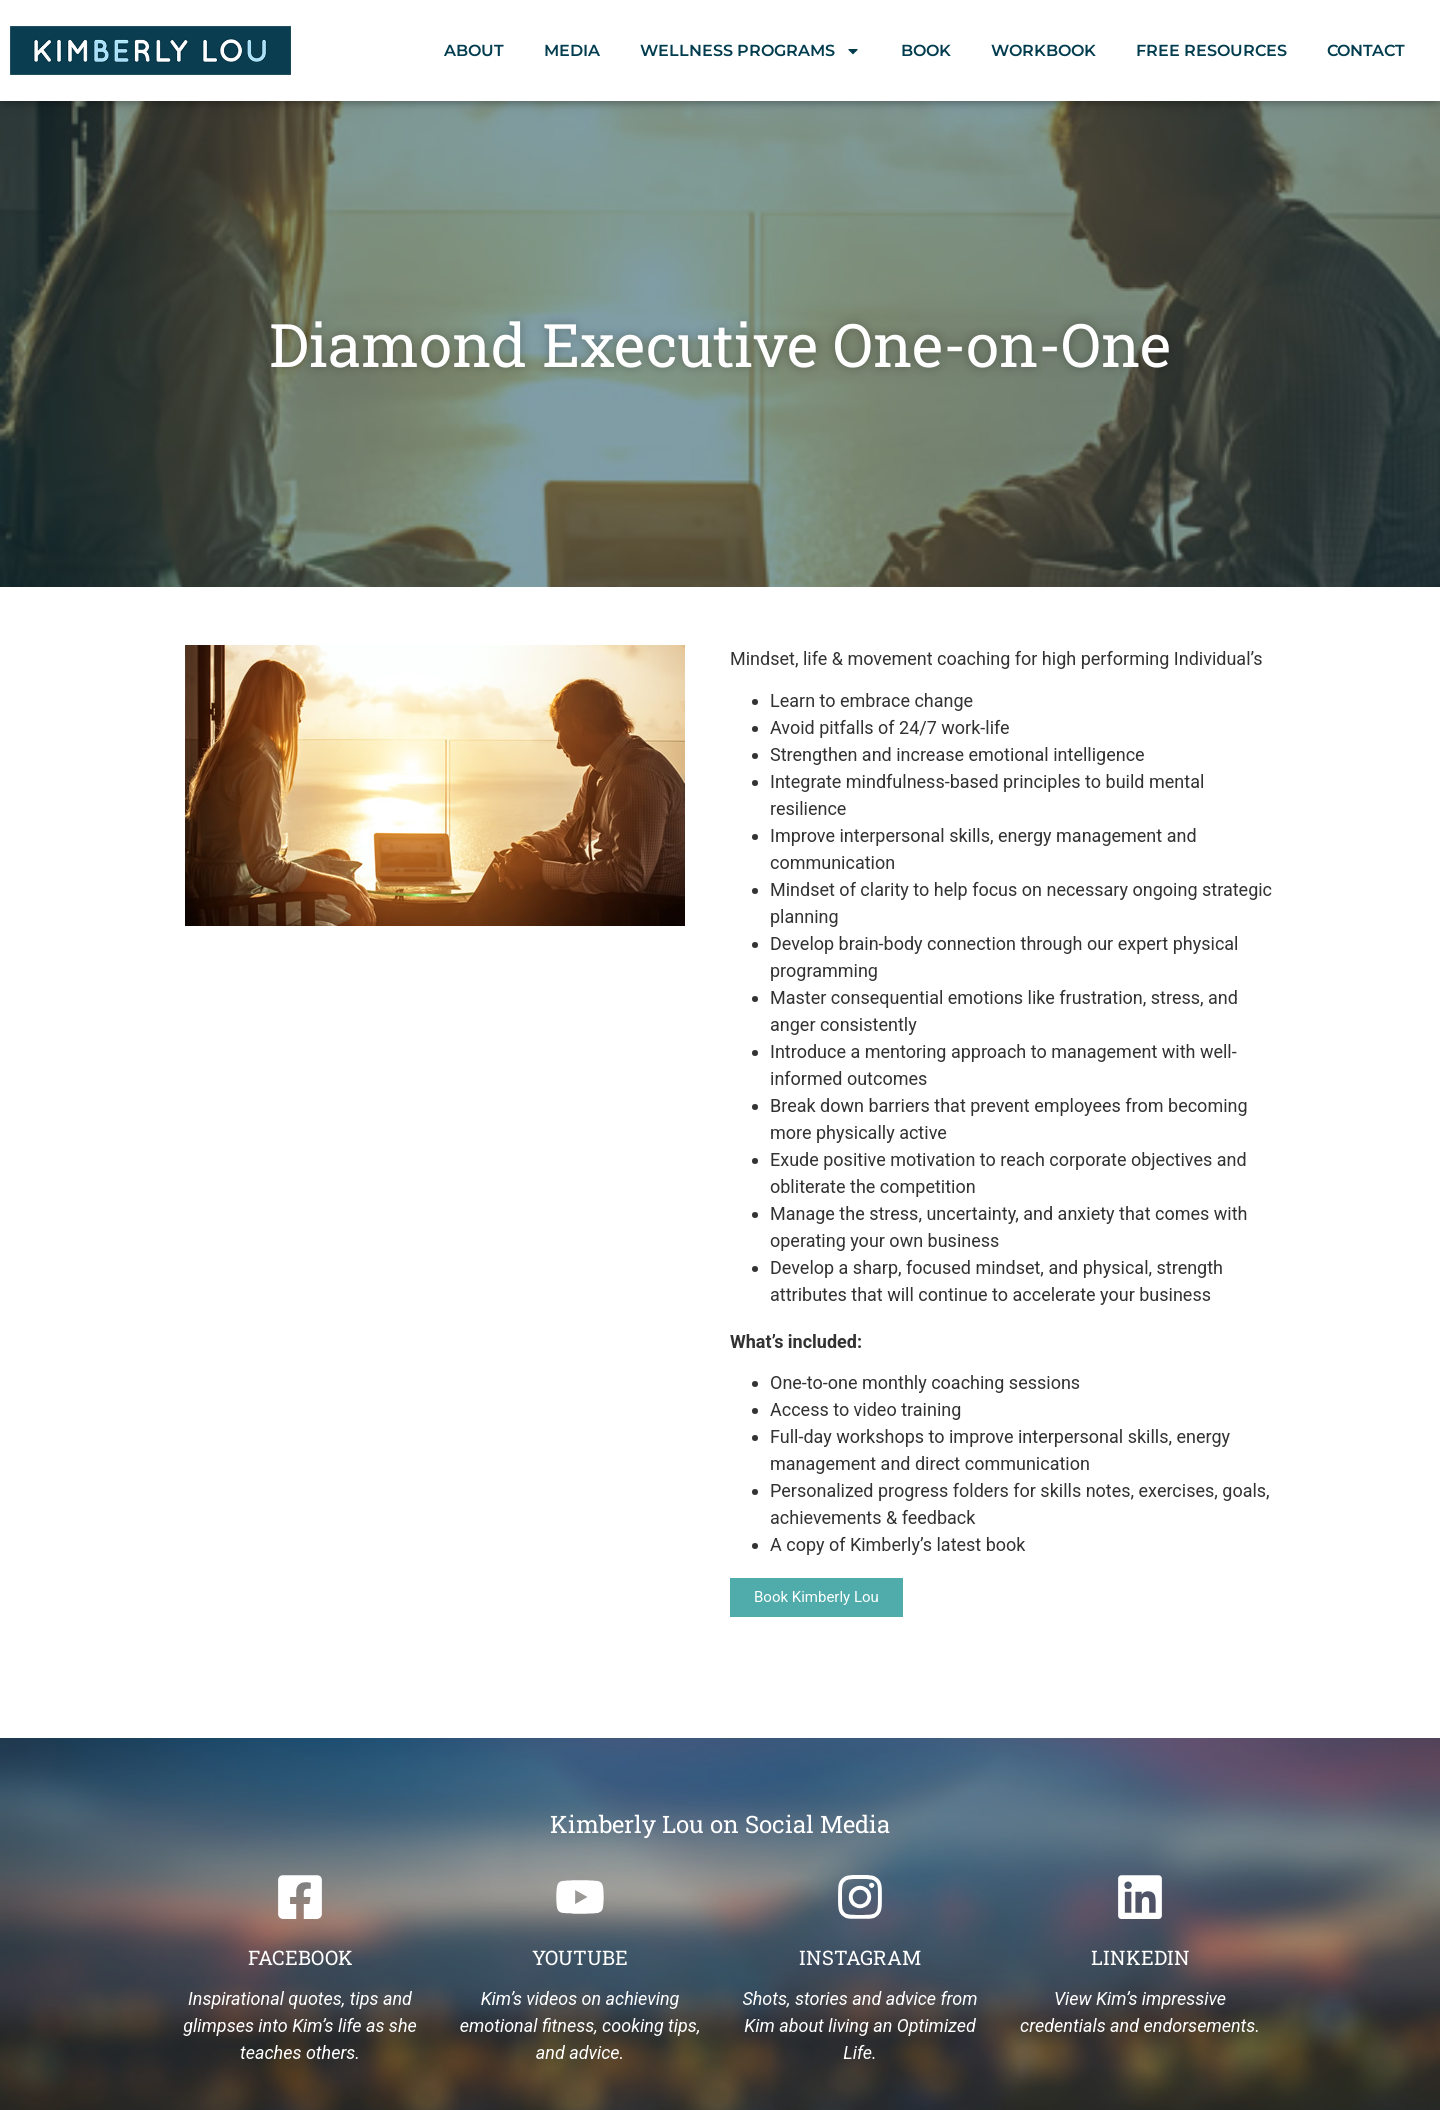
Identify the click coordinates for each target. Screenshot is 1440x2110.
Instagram (860, 1957)
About (474, 50)
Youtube (580, 1957)
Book (926, 50)
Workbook (1043, 50)
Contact (1366, 50)
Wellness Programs (750, 51)
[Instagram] (860, 1897)
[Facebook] (300, 1897)
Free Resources (1211, 50)
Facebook (300, 1957)
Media (572, 50)
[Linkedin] (1140, 1897)
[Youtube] (580, 1897)
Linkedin (1140, 1957)
